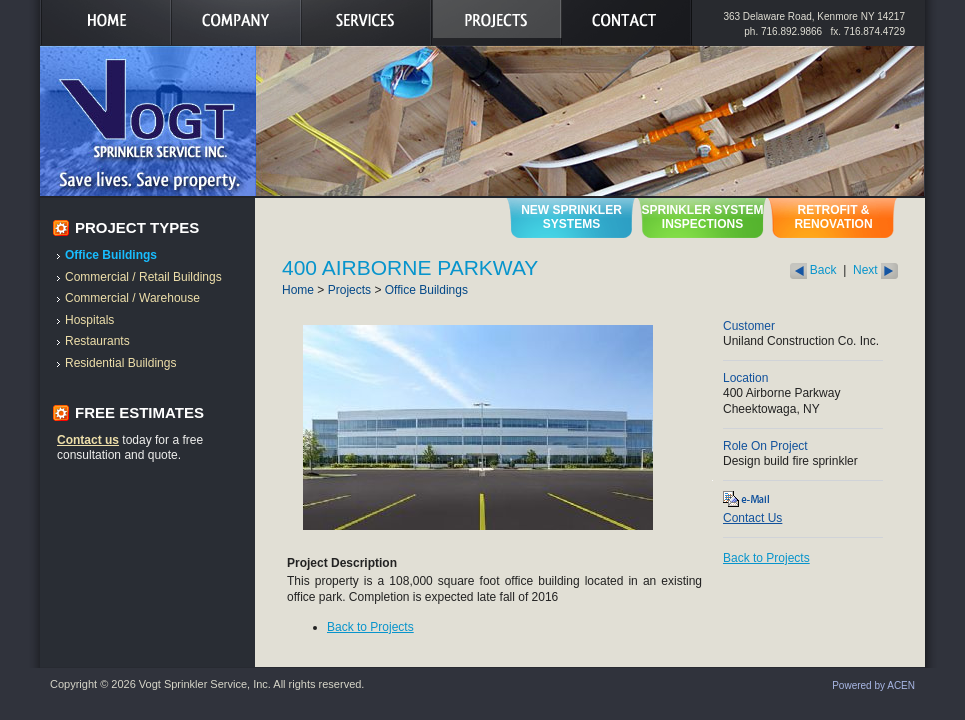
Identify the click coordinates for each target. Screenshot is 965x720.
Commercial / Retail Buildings (143, 277)
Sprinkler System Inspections (702, 217)
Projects (349, 290)
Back (813, 270)
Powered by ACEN (873, 685)
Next (875, 270)
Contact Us (752, 518)
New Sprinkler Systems (571, 217)
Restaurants (97, 341)
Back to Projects (370, 627)
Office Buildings (111, 255)
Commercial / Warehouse (132, 298)
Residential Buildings (120, 363)
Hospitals (89, 320)
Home (298, 290)
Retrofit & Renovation (833, 217)
